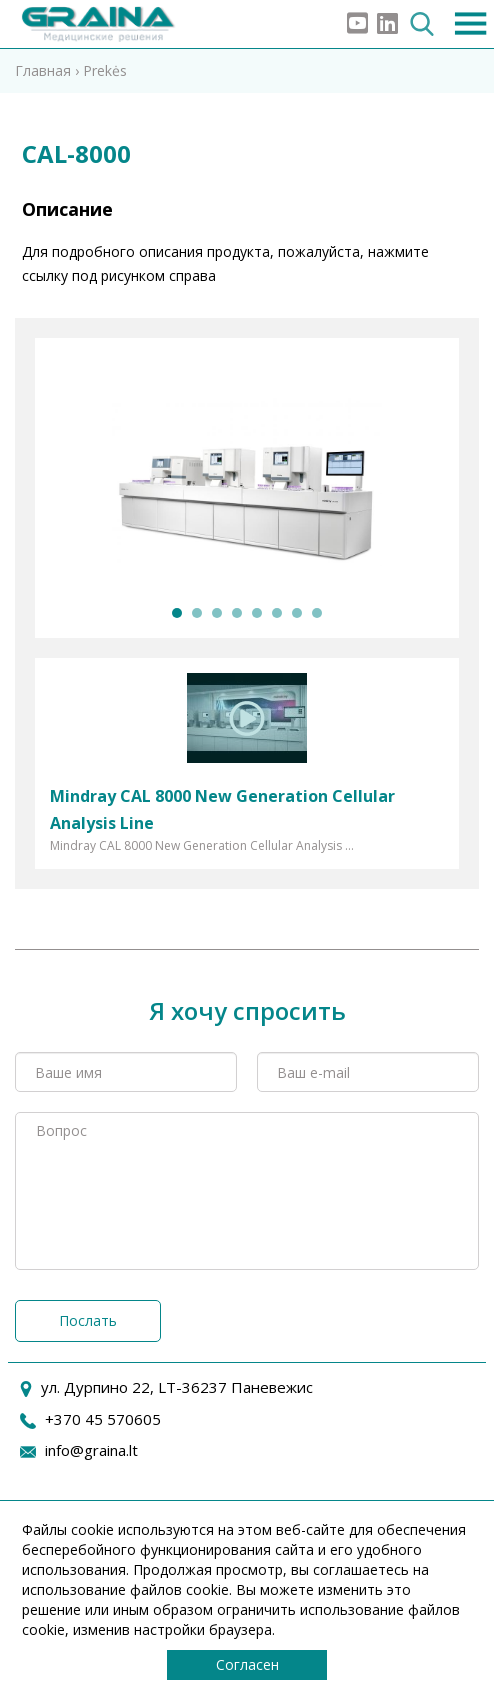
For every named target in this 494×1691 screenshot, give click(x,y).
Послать (88, 1320)
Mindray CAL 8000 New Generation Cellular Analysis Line (222, 809)
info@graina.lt (91, 1450)
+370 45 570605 (103, 1419)
